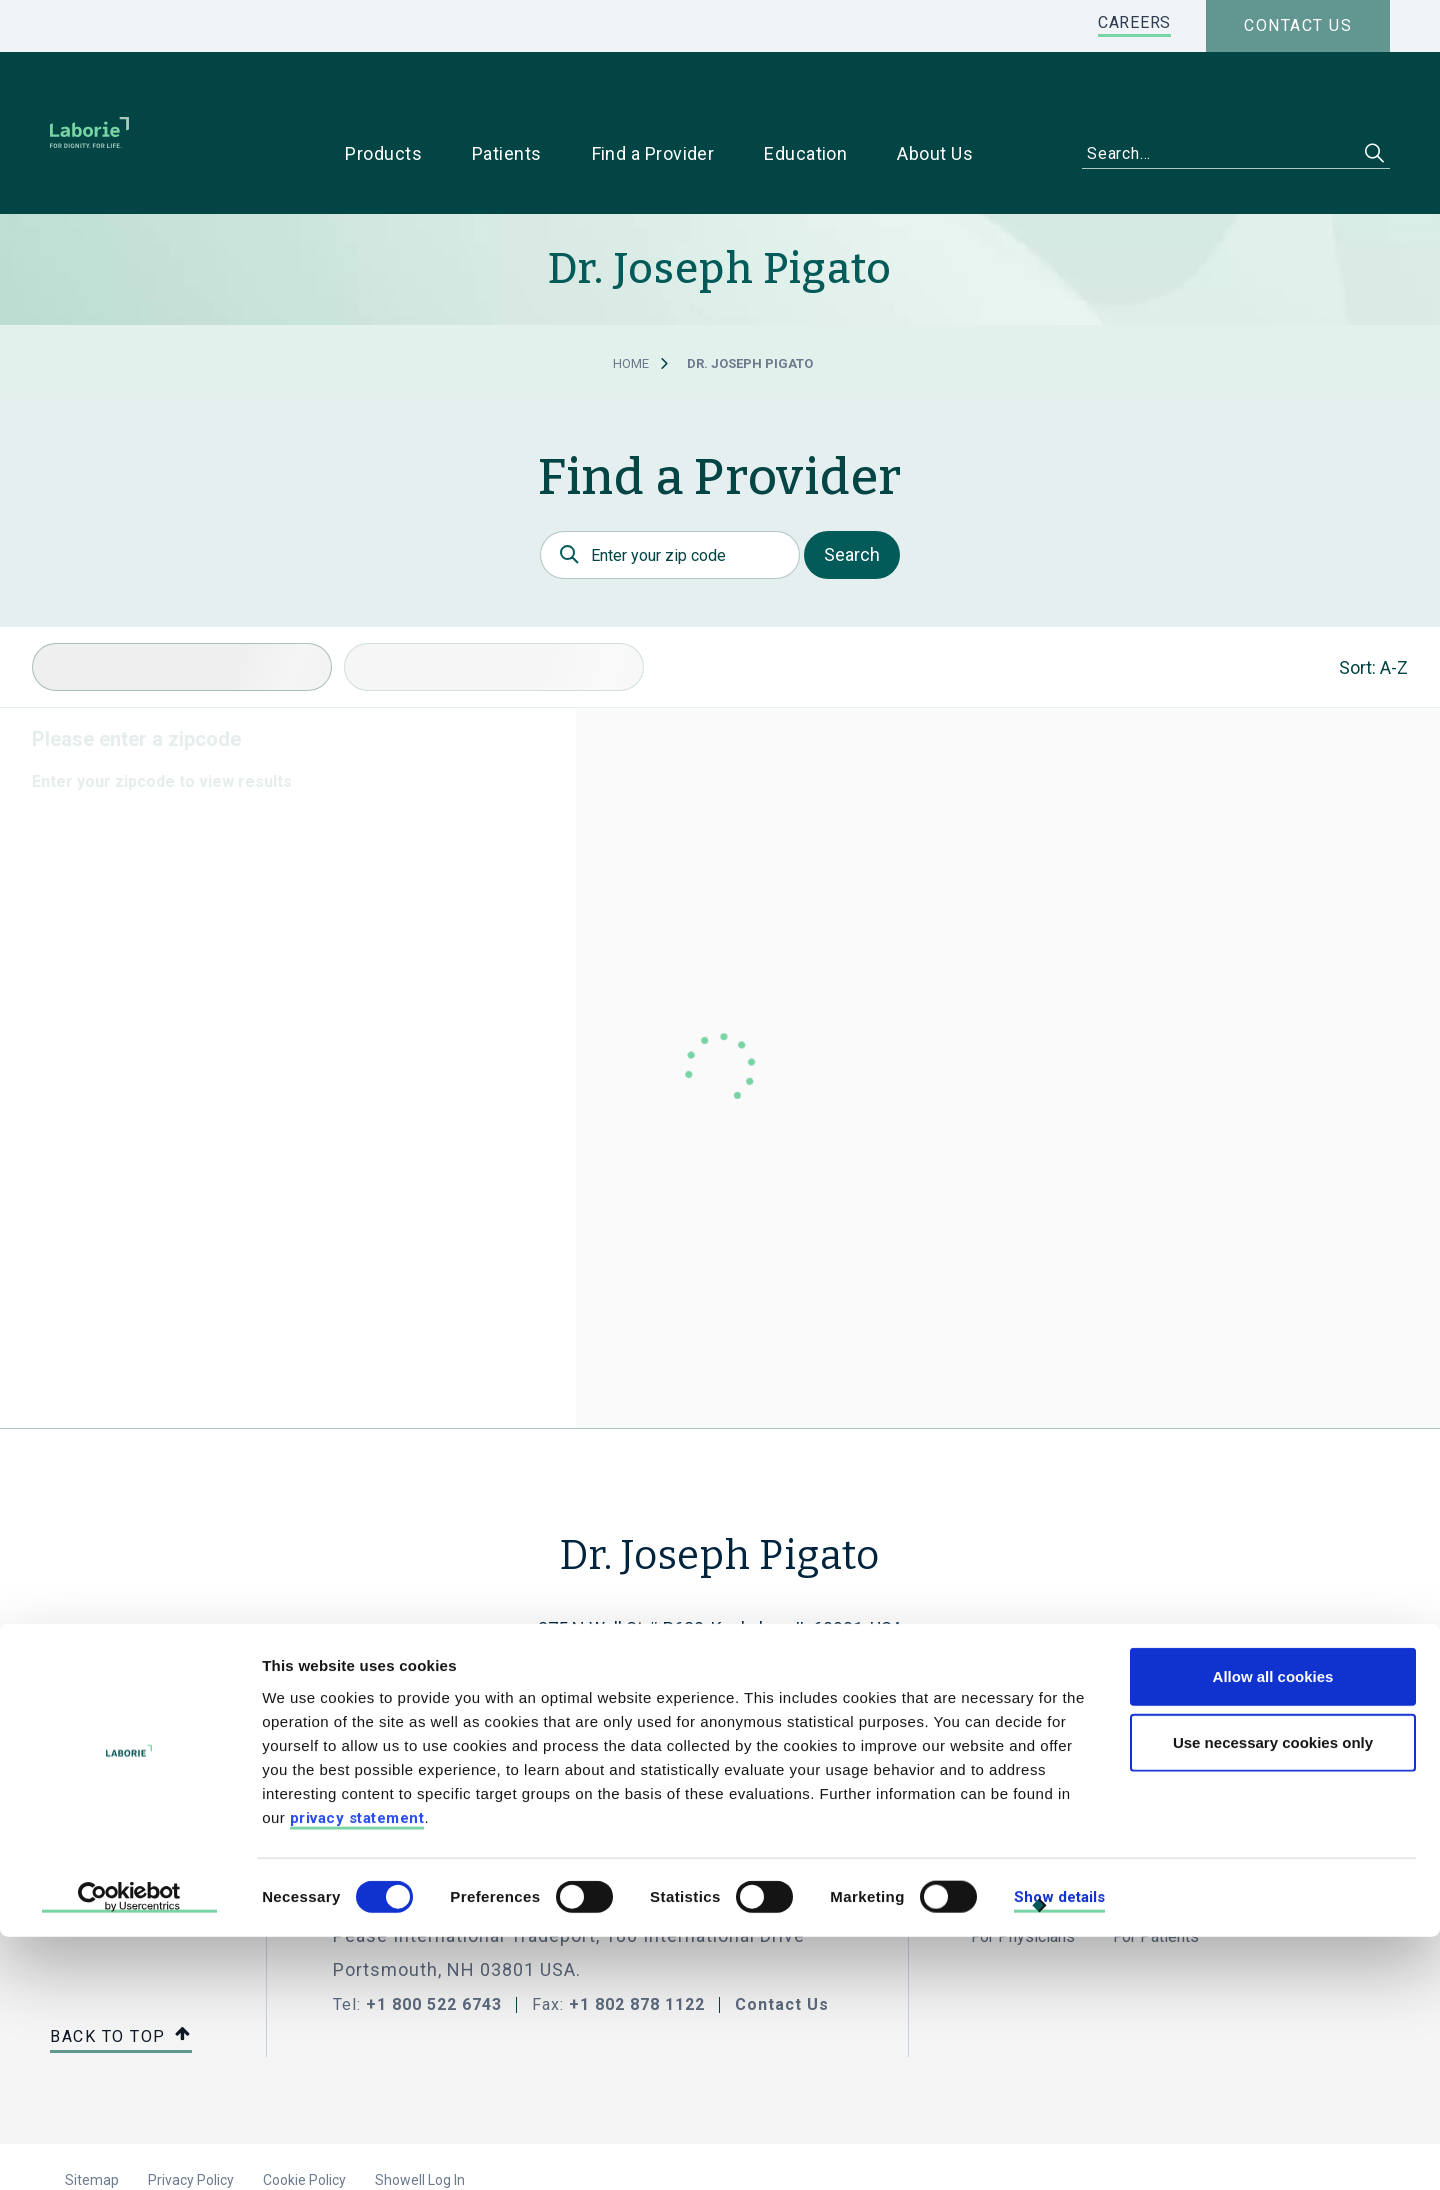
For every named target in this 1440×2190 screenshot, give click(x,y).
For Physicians (1023, 1873)
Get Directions (710, 1673)
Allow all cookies (1273, 1929)
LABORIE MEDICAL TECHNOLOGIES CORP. (540, 1829)
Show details (1059, 2150)
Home (631, 300)
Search (852, 491)
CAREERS (1134, 22)
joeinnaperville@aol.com (720, 1601)
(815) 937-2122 (720, 1637)
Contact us (1298, 25)
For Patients (1156, 1873)
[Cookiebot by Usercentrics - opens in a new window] (129, 2151)
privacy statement (357, 2070)
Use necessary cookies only (1273, 1995)
